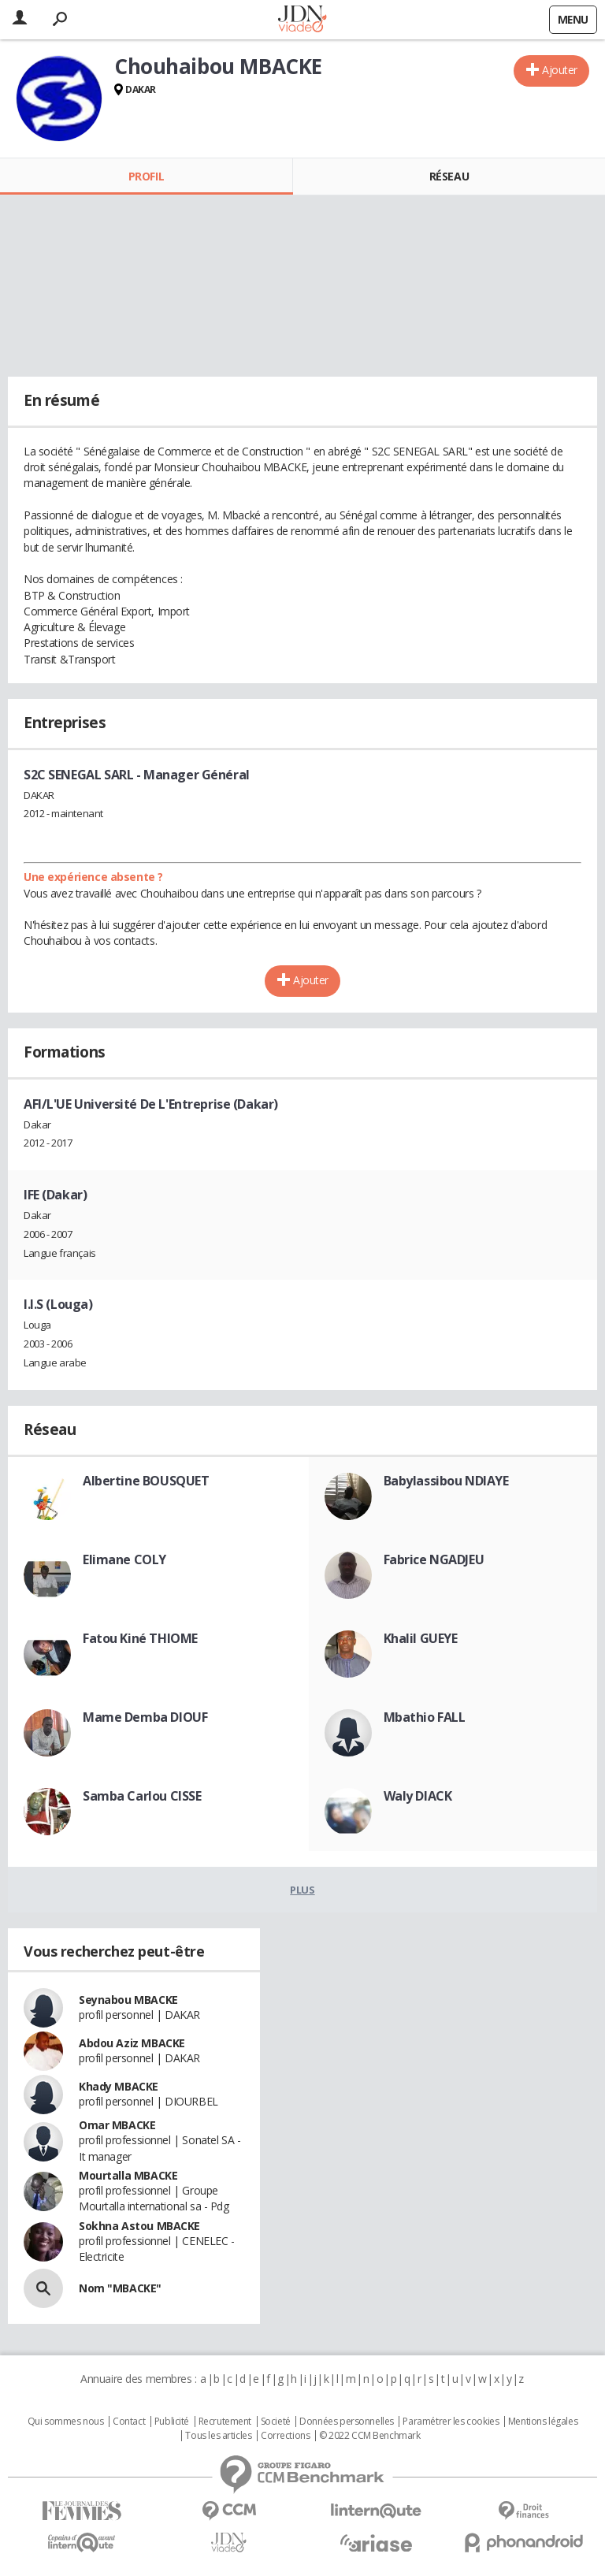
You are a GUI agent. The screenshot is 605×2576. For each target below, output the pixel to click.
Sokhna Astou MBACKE (139, 2225)
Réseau (449, 176)
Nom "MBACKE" (120, 2287)
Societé (276, 2421)
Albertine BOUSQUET (146, 1480)
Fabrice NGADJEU (434, 1559)
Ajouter (559, 69)
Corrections (285, 2435)
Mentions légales (542, 2421)
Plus (302, 1890)
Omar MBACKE (117, 2124)
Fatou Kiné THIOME (140, 1638)
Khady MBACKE (118, 2086)
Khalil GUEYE (421, 1638)
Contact (129, 2421)
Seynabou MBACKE (128, 1999)
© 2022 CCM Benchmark (370, 2435)
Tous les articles (218, 2435)
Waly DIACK (418, 1796)
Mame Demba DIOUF (145, 1717)
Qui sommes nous (66, 2421)
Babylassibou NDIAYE (446, 1480)
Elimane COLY (124, 1559)
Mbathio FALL (425, 1717)
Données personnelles (346, 2421)
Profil (146, 176)
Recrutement (225, 2421)
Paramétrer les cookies (451, 2421)
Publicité (171, 2421)
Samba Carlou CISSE (142, 1796)
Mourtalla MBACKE (128, 2175)
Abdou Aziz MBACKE (132, 2042)
